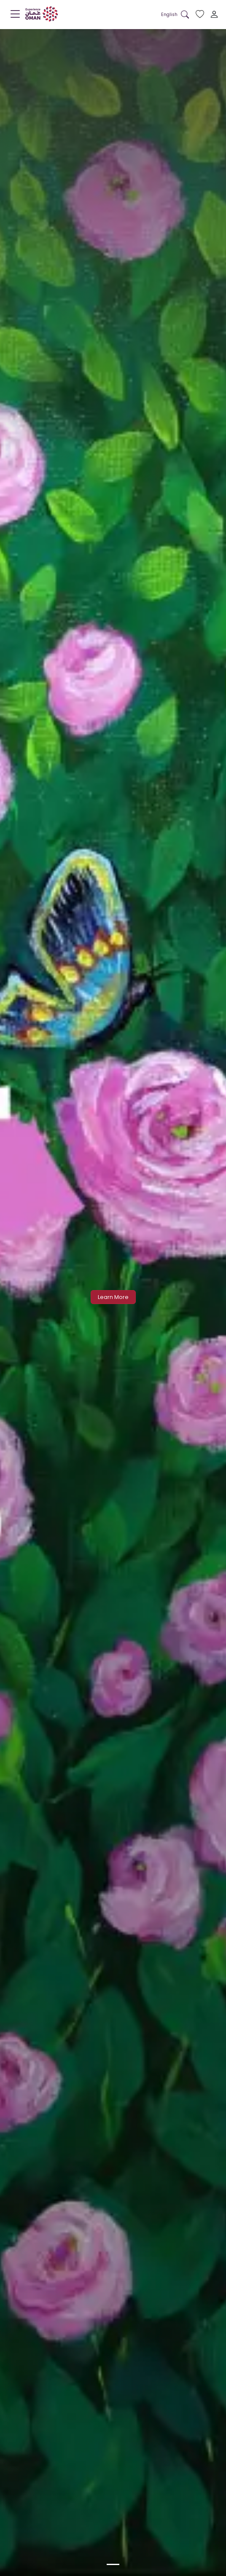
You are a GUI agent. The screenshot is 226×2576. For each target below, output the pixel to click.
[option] (113, 2564)
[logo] (41, 13)
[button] (169, 15)
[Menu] (15, 16)
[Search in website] (185, 15)
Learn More (113, 1297)
